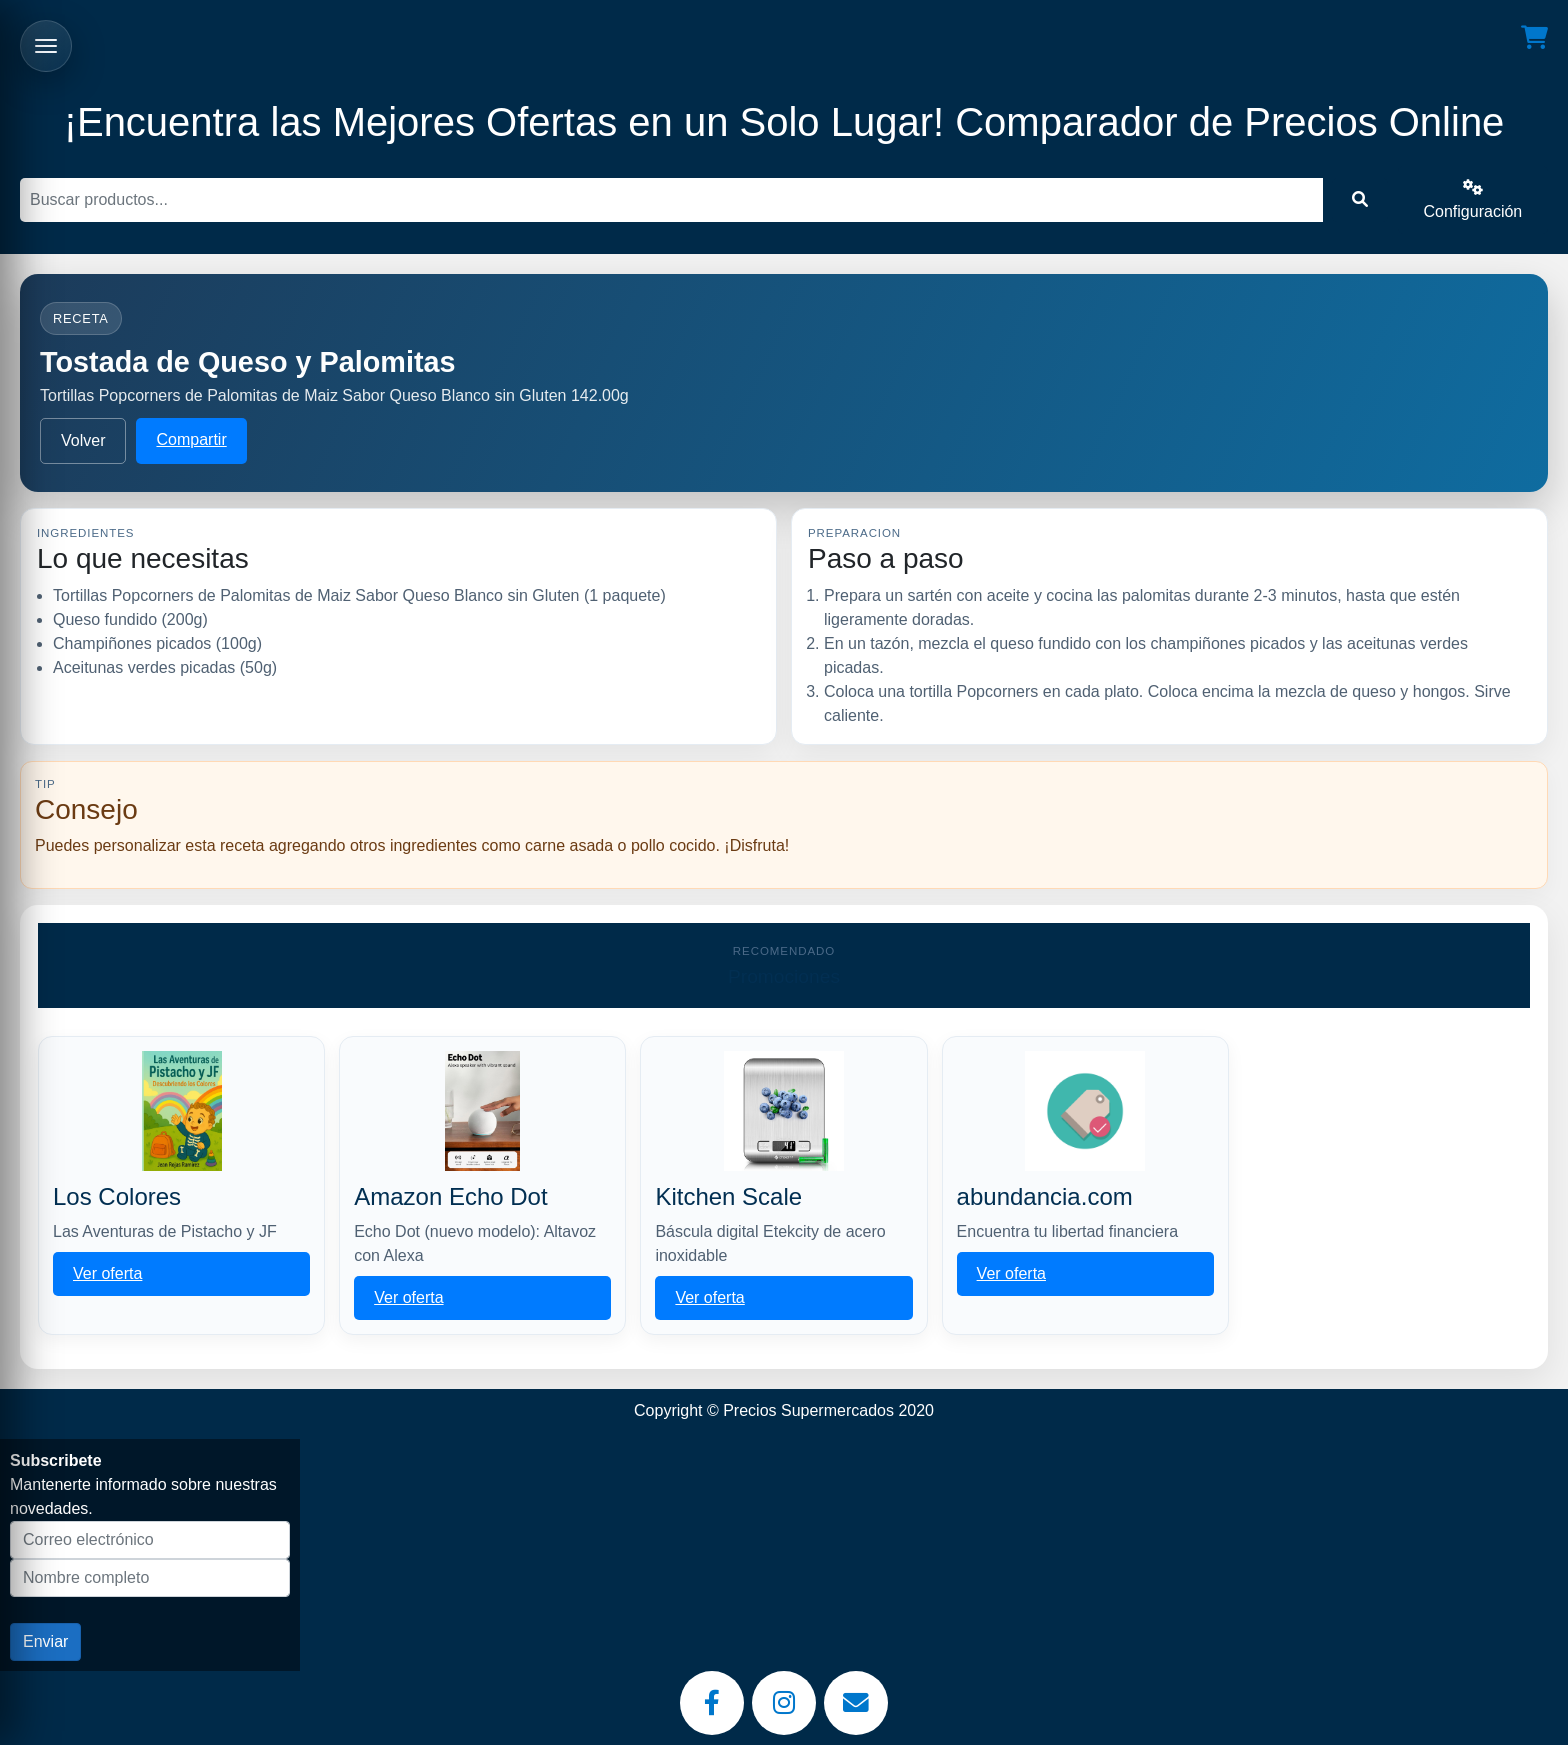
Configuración (1473, 199)
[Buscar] (671, 200)
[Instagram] (784, 1703)
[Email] (856, 1703)
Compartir (191, 439)
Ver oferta (107, 1273)
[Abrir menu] (46, 46)
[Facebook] (712, 1703)
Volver (83, 440)
